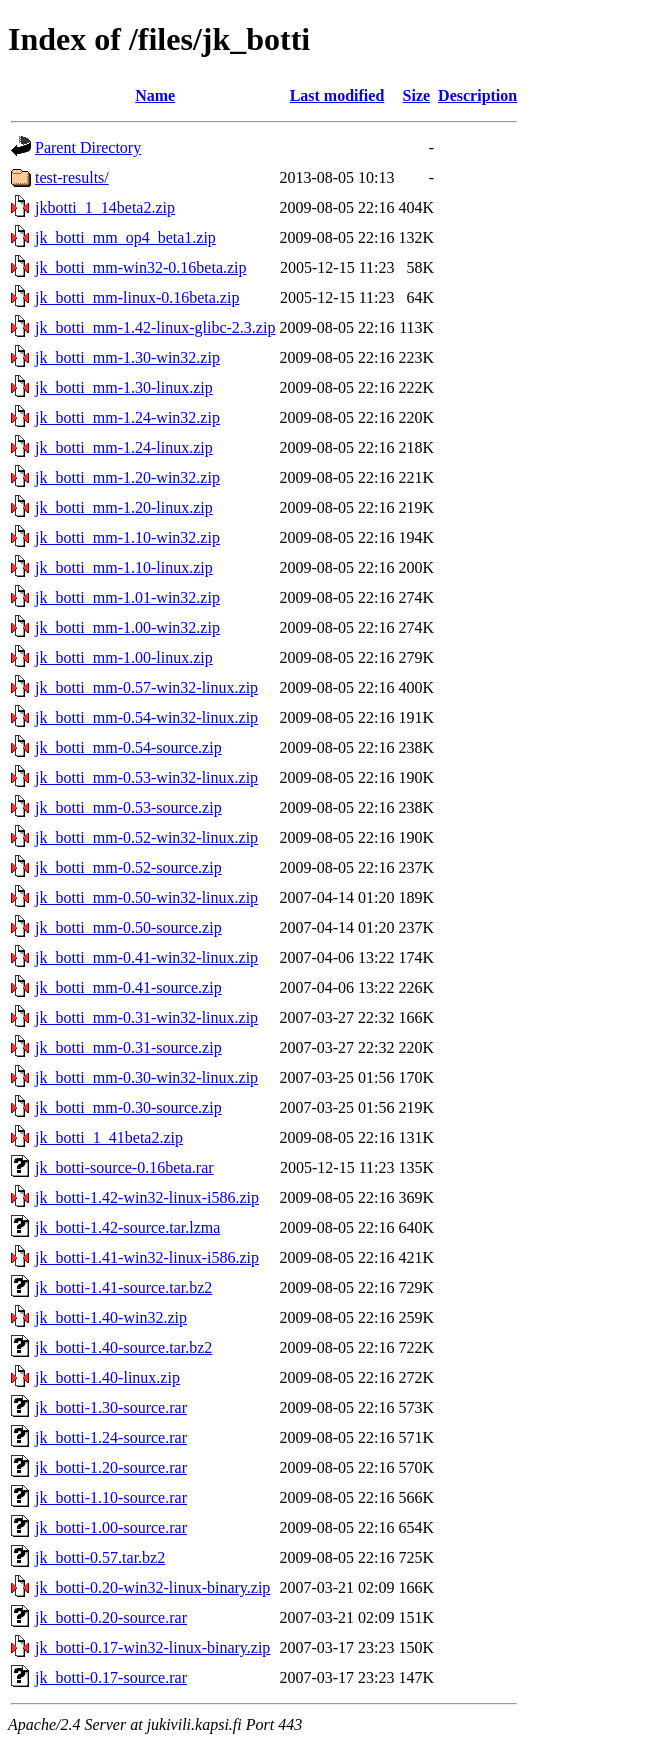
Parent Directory (88, 147)
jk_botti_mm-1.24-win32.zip (127, 417)
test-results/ (72, 177)
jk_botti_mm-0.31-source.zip (128, 1047)
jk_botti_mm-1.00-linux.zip (124, 657)
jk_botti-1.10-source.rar (111, 1497)
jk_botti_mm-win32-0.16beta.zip (141, 267)
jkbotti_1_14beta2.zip (105, 207)
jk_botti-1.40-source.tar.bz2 (123, 1347)
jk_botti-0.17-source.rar (111, 1677)
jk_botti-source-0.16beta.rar (124, 1167)
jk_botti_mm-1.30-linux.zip (124, 387)
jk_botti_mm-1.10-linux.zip (124, 567)
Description (477, 95)
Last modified (337, 95)
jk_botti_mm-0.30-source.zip (128, 1107)
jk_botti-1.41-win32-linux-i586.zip (147, 1257)
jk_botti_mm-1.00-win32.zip (127, 627)
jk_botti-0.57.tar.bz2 (100, 1557)
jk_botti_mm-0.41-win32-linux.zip (146, 957)
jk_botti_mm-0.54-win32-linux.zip (146, 717)
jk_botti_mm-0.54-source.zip (128, 747)
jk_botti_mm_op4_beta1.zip (125, 237)
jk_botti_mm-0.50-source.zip (128, 927)
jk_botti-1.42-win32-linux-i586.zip (147, 1197)
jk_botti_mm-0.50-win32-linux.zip (146, 897)
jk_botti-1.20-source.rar (111, 1467)
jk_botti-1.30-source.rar (111, 1407)
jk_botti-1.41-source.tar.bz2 (123, 1287)
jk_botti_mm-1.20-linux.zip (124, 507)
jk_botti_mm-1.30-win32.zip (127, 357)
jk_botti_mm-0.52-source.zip (128, 867)
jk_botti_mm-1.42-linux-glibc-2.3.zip (155, 327)
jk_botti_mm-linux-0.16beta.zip (137, 297)
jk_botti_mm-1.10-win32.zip (127, 537)
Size (417, 95)
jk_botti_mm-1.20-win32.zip (127, 477)
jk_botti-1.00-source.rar (111, 1527)
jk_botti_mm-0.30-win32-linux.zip (146, 1077)
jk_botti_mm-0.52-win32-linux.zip (146, 837)
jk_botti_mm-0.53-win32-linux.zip (146, 777)
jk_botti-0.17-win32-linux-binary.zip (152, 1647)
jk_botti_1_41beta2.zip (109, 1137)
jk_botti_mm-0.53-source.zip (128, 807)
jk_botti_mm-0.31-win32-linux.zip (146, 1017)
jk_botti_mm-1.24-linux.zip (124, 447)
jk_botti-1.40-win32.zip (111, 1317)
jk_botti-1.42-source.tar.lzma (127, 1227)
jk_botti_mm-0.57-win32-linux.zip (146, 687)
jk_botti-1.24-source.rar (111, 1437)
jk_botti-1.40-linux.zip (107, 1377)
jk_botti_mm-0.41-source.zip (128, 987)
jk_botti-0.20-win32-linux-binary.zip (152, 1587)
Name (155, 95)
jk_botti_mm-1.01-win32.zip (127, 597)
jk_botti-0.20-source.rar (111, 1617)
